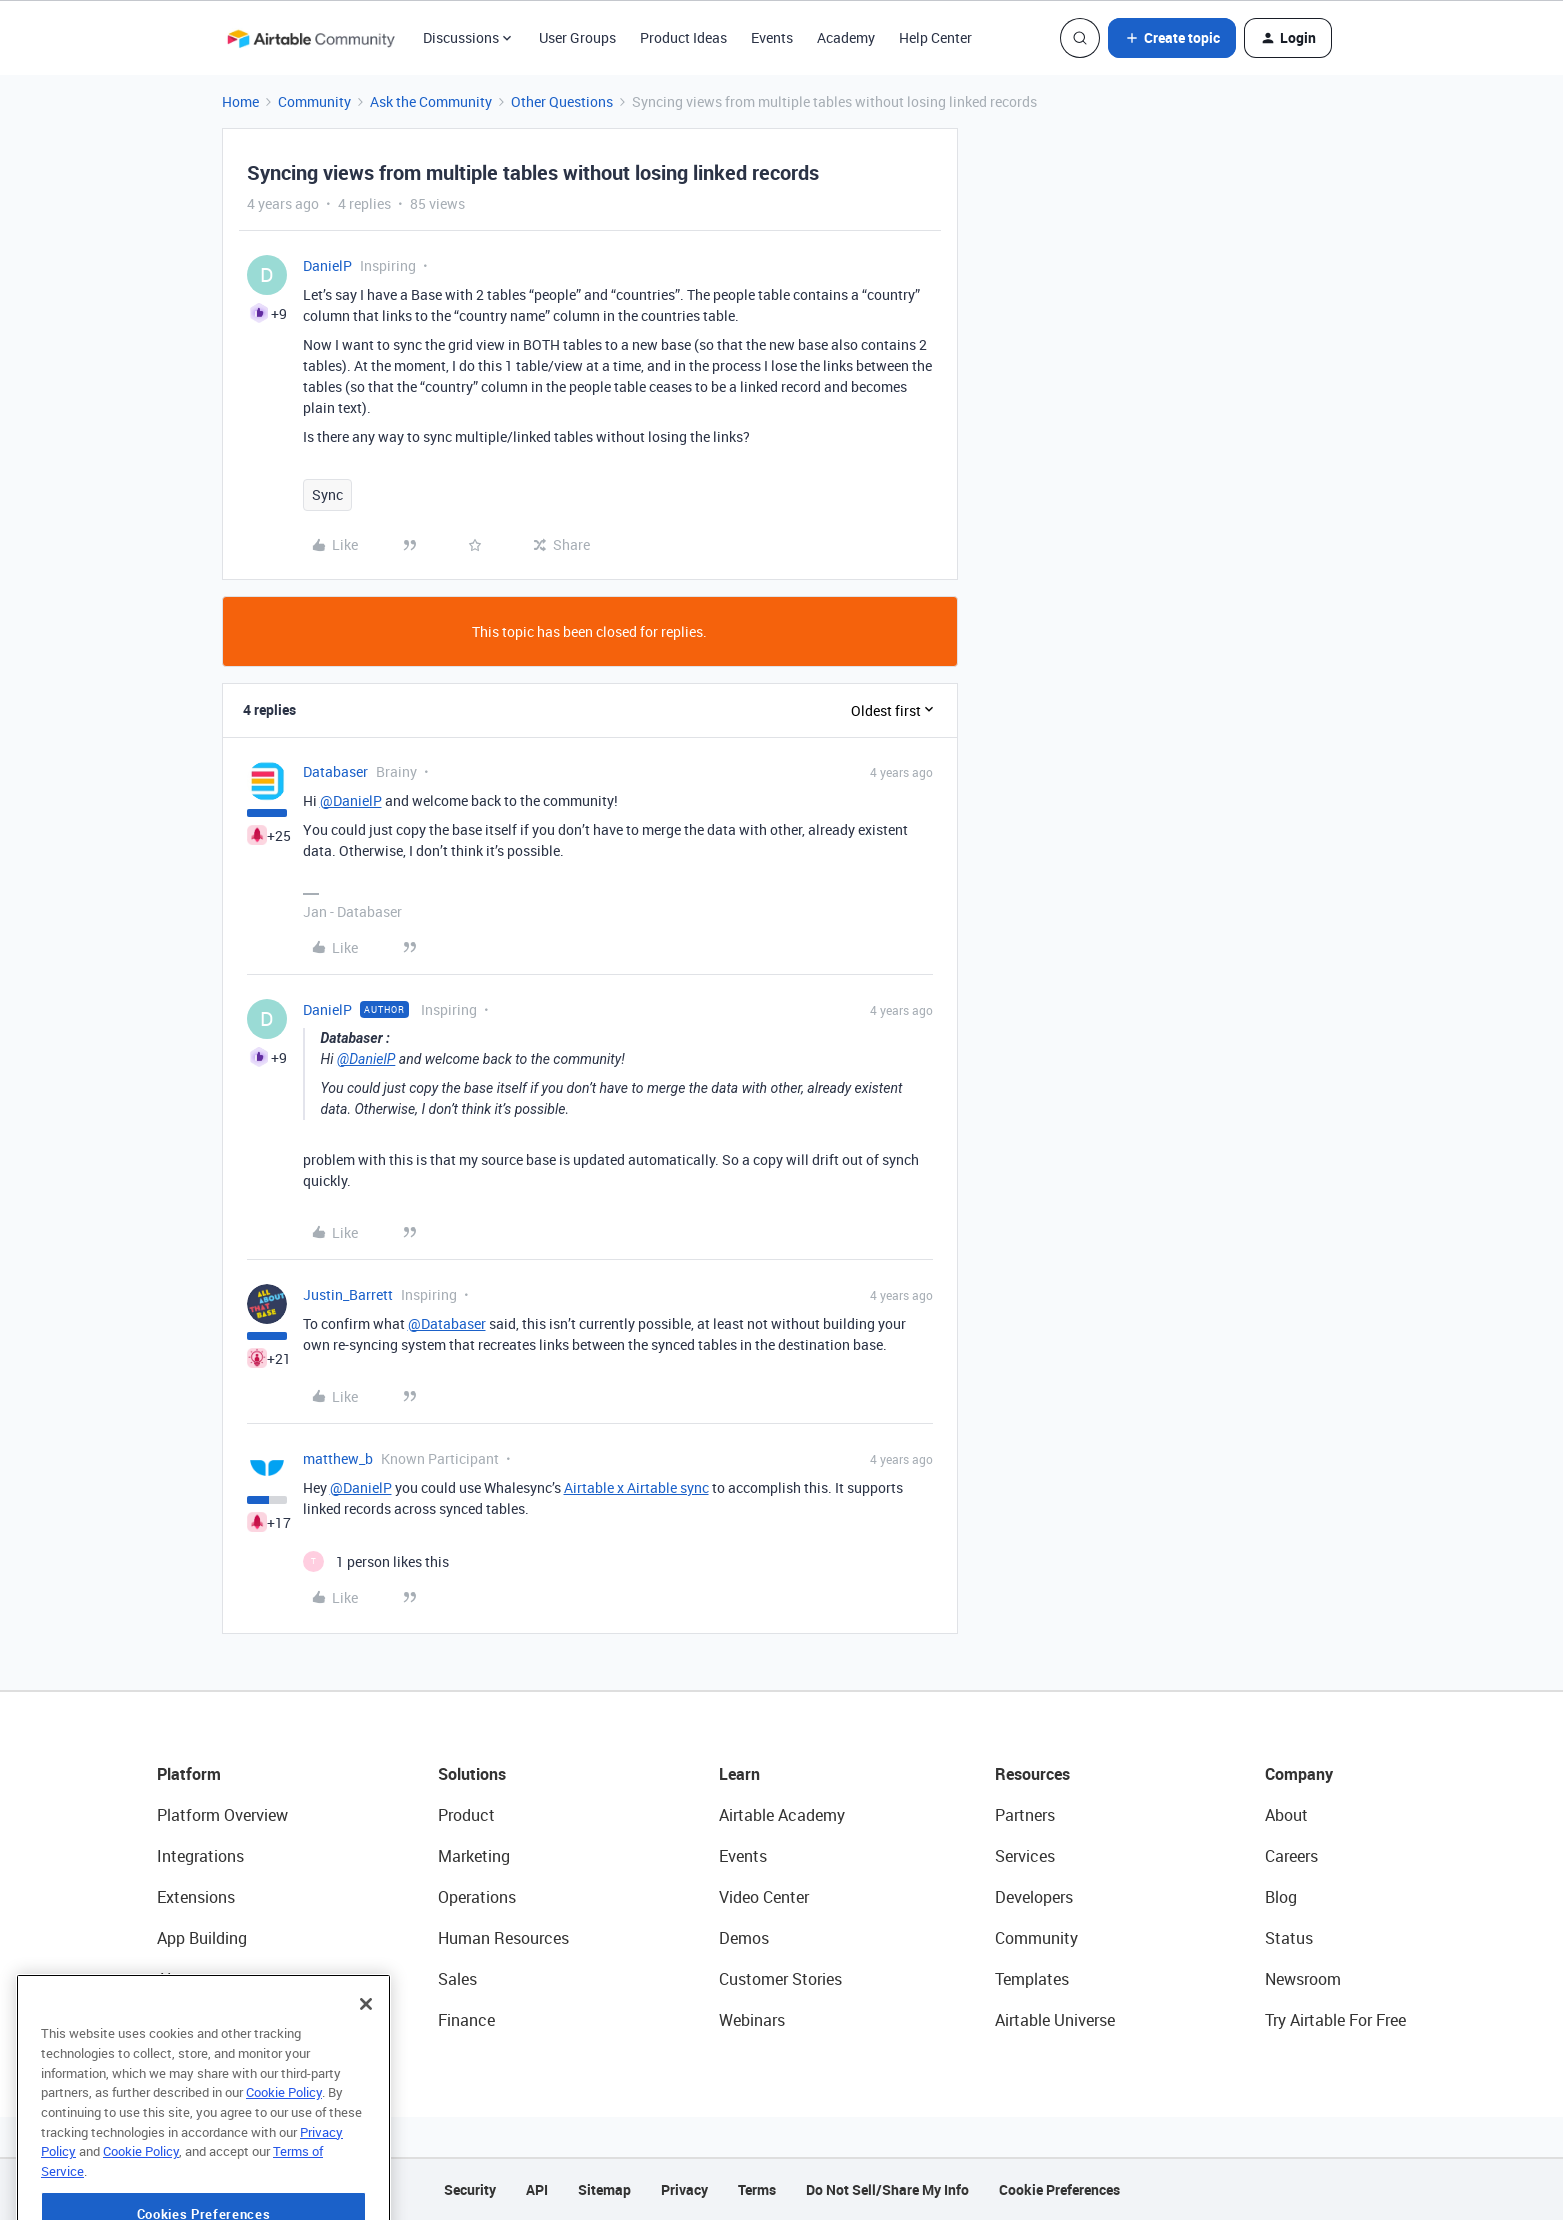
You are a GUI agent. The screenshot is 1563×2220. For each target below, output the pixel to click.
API (537, 2189)
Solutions (472, 1774)
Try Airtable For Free (1335, 2020)
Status (1289, 1938)
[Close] (366, 2051)
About (1286, 1815)
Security (470, 2189)
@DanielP (351, 800)
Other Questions (562, 101)
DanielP (327, 265)
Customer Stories (780, 1979)
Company (1299, 1774)
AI (164, 1979)
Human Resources (503, 1938)
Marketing (474, 1856)
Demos (744, 1938)
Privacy (684, 2189)
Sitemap (604, 2189)
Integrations (200, 1856)
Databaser (335, 771)
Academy (846, 37)
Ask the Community (431, 101)
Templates (1032, 1979)
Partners (1025, 1815)
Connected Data (215, 2020)
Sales (457, 1979)
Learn (739, 1774)
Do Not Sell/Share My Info (887, 2189)
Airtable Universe (1055, 2020)
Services (1025, 1856)
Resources (1032, 1774)
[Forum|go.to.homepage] (311, 38)
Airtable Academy (782, 1815)
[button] (1172, 38)
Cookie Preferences (1059, 2189)
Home (240, 101)
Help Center (935, 37)
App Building (202, 1938)
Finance (466, 2020)
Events (772, 37)
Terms (757, 2189)
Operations (477, 1897)
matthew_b (338, 1458)
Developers (1034, 1897)
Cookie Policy (284, 2139)
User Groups (577, 37)
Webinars (752, 2020)
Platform (189, 1774)
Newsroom (1303, 1979)
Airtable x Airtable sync (636, 1487)
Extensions (196, 1897)
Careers (1291, 1856)
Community (314, 101)
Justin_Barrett (348, 1294)
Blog (1281, 1897)
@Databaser (447, 1323)
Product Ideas (683, 37)
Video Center (764, 1897)
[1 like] (376, 1561)
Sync (327, 494)
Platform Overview (222, 1815)
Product (466, 1815)
